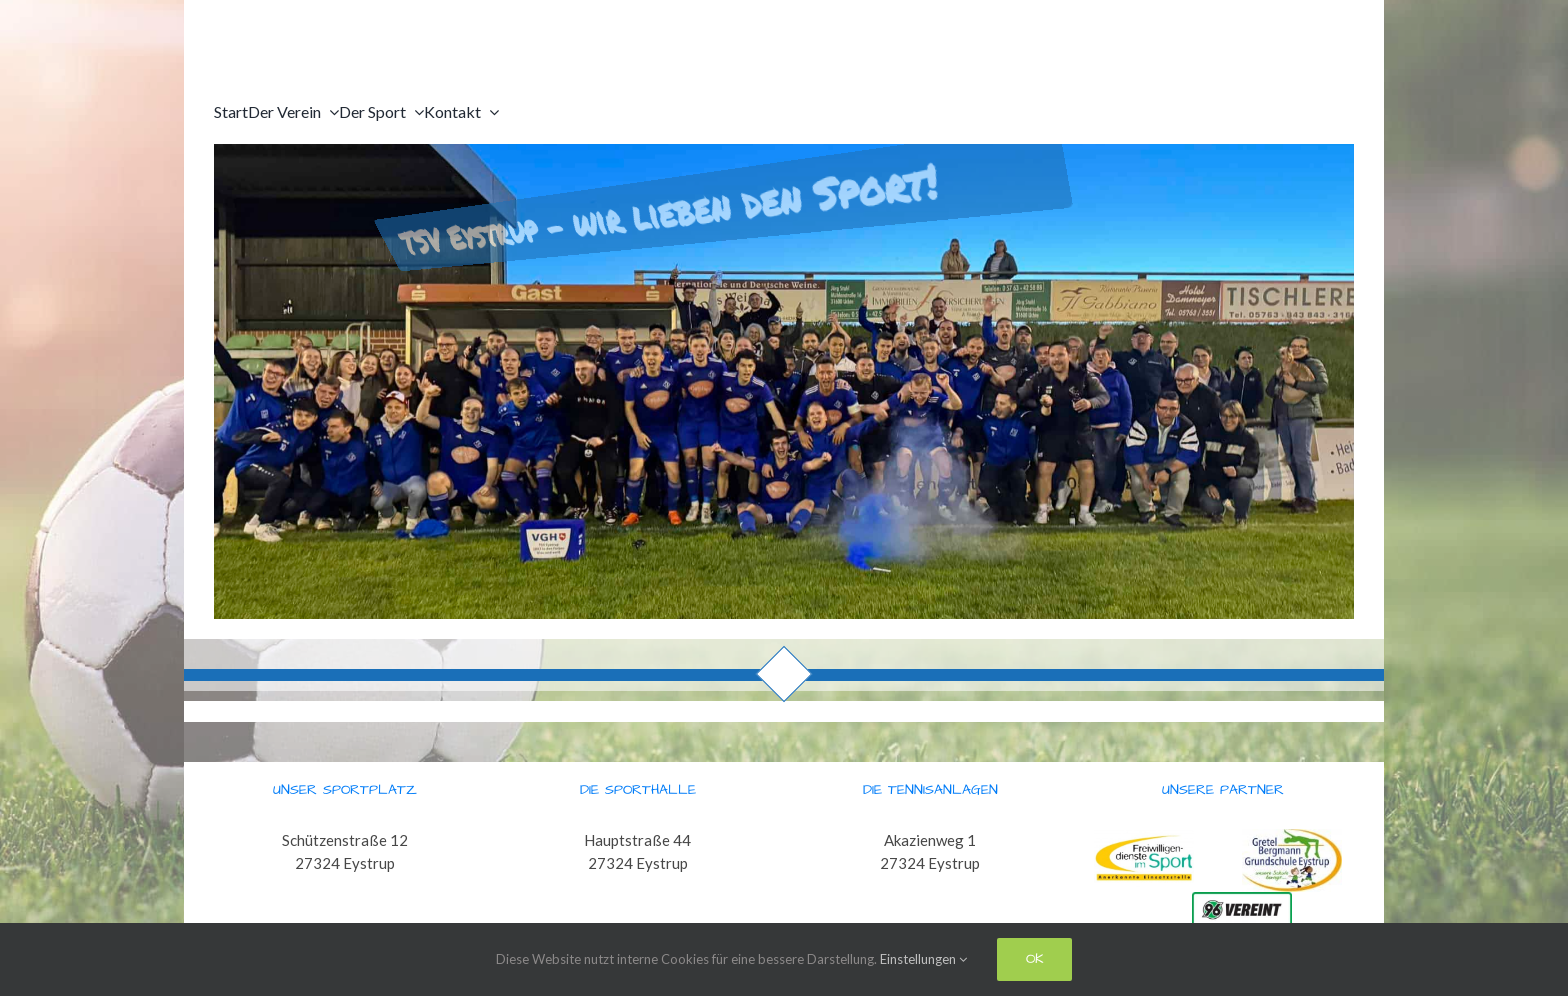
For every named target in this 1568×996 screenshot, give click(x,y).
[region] (784, 381)
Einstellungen (923, 959)
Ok (1034, 959)
